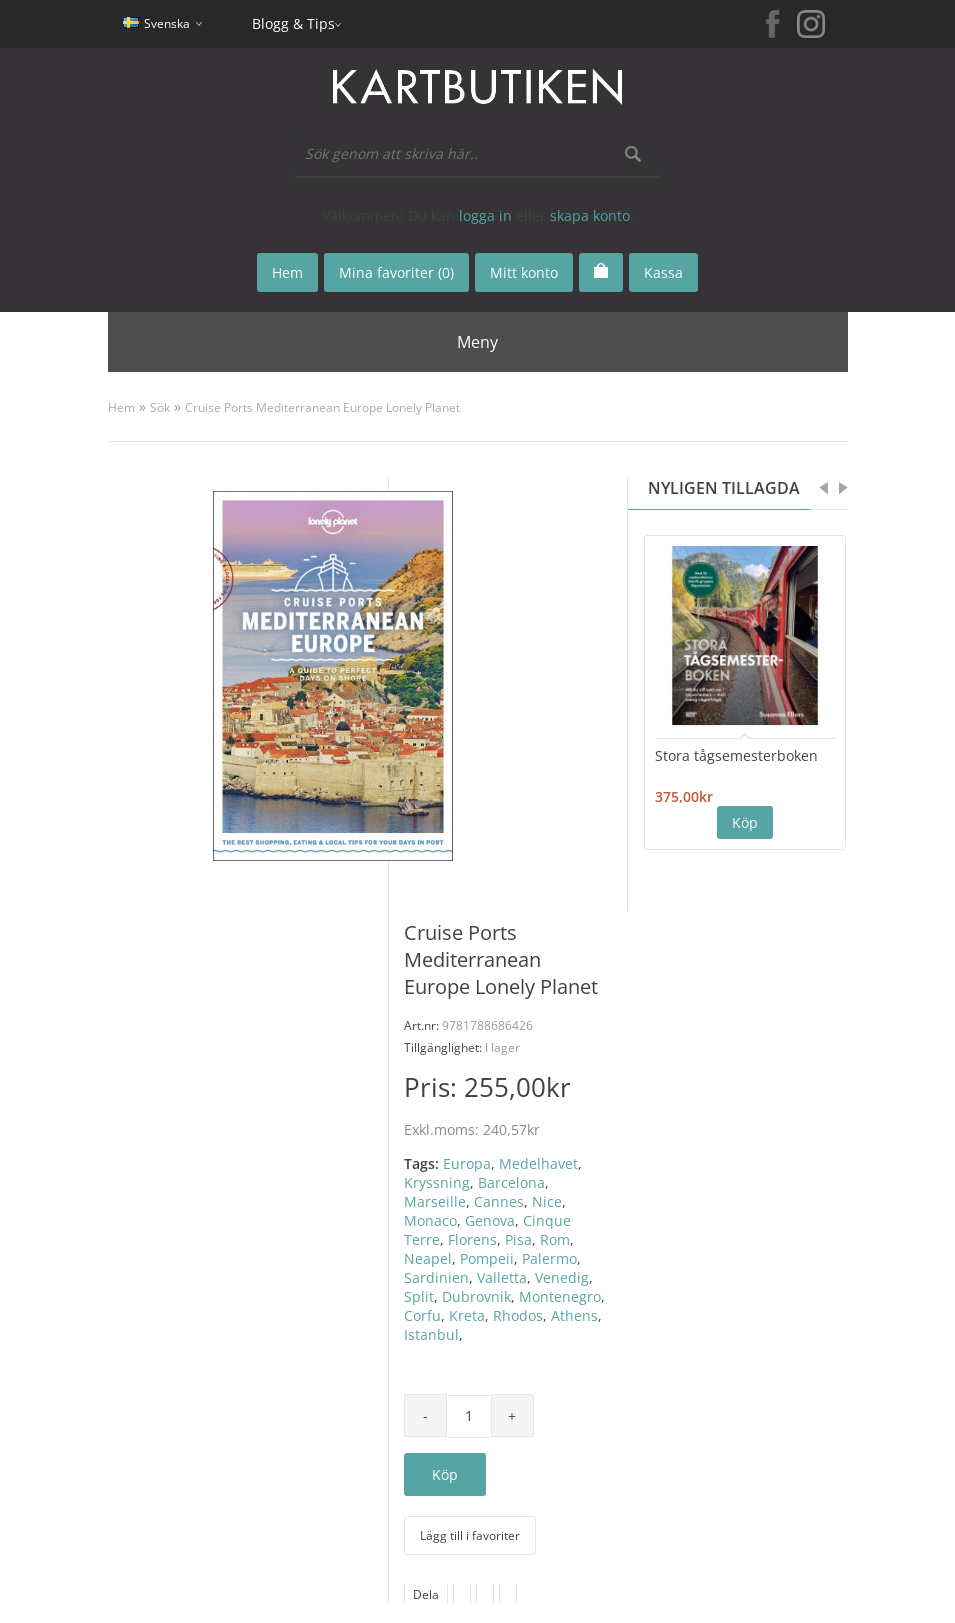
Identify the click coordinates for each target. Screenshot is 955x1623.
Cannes (499, 1201)
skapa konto (590, 215)
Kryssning (437, 1182)
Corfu (422, 1315)
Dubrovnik (476, 1296)
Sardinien (436, 1277)
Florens (472, 1239)
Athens (574, 1315)
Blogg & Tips (293, 23)
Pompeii (487, 1258)
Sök (160, 407)
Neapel (428, 1258)
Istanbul (431, 1334)
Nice (547, 1201)
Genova (490, 1220)
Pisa (518, 1239)
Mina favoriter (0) (396, 272)
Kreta (467, 1315)
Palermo (549, 1258)
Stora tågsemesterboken (736, 755)
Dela (426, 1594)
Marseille (435, 1201)
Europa (467, 1163)
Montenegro (560, 1296)
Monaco (430, 1220)
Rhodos (518, 1315)
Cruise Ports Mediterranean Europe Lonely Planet (322, 407)
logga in (485, 215)
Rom (555, 1239)
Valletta (502, 1277)
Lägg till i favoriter (470, 1535)
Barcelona (511, 1182)
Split (419, 1296)
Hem (121, 407)
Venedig (562, 1277)
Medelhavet (538, 1163)
